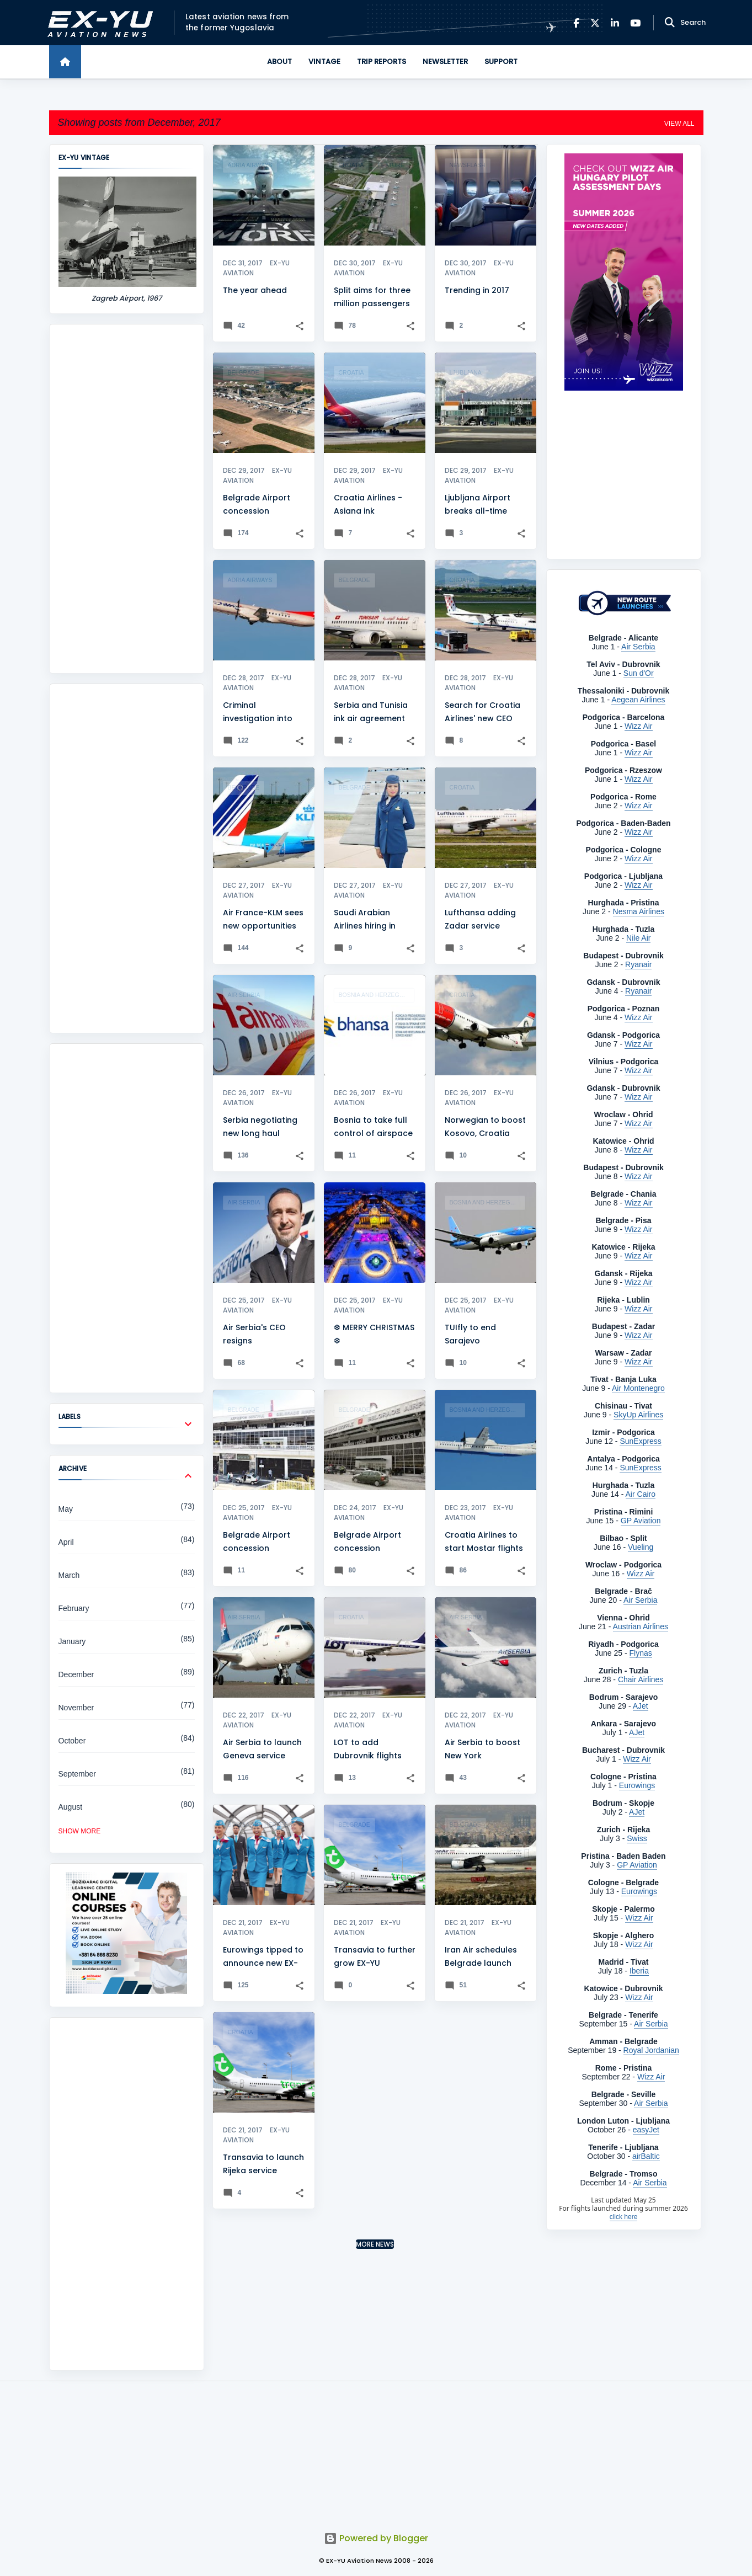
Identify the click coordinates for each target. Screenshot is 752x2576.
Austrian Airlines (640, 1626)
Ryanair (638, 964)
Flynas (641, 1653)
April (66, 1542)
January (72, 1641)
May (65, 1509)
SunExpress (640, 1441)
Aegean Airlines (638, 699)
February (73, 1608)
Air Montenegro (638, 1388)
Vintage (324, 61)
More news (375, 2244)
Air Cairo (640, 1494)
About (279, 61)
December (76, 1674)
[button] (300, 326)
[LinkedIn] (615, 23)
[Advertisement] (126, 498)
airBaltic (646, 2156)
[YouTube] (635, 23)
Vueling (640, 1547)
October (72, 1740)
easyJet (646, 2129)
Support (501, 61)
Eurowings (637, 1785)
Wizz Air (639, 1096)
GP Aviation (641, 1520)
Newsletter (445, 61)
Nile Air (638, 938)
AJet (640, 1706)
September (77, 1773)
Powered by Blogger (376, 2538)
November (76, 1707)
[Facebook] (576, 23)
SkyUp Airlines (638, 1414)
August (70, 1806)
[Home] (65, 61)
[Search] (670, 23)
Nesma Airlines (638, 911)
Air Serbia (638, 646)
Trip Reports (381, 61)
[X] (595, 23)
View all (679, 123)
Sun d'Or (638, 673)
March (69, 1575)
